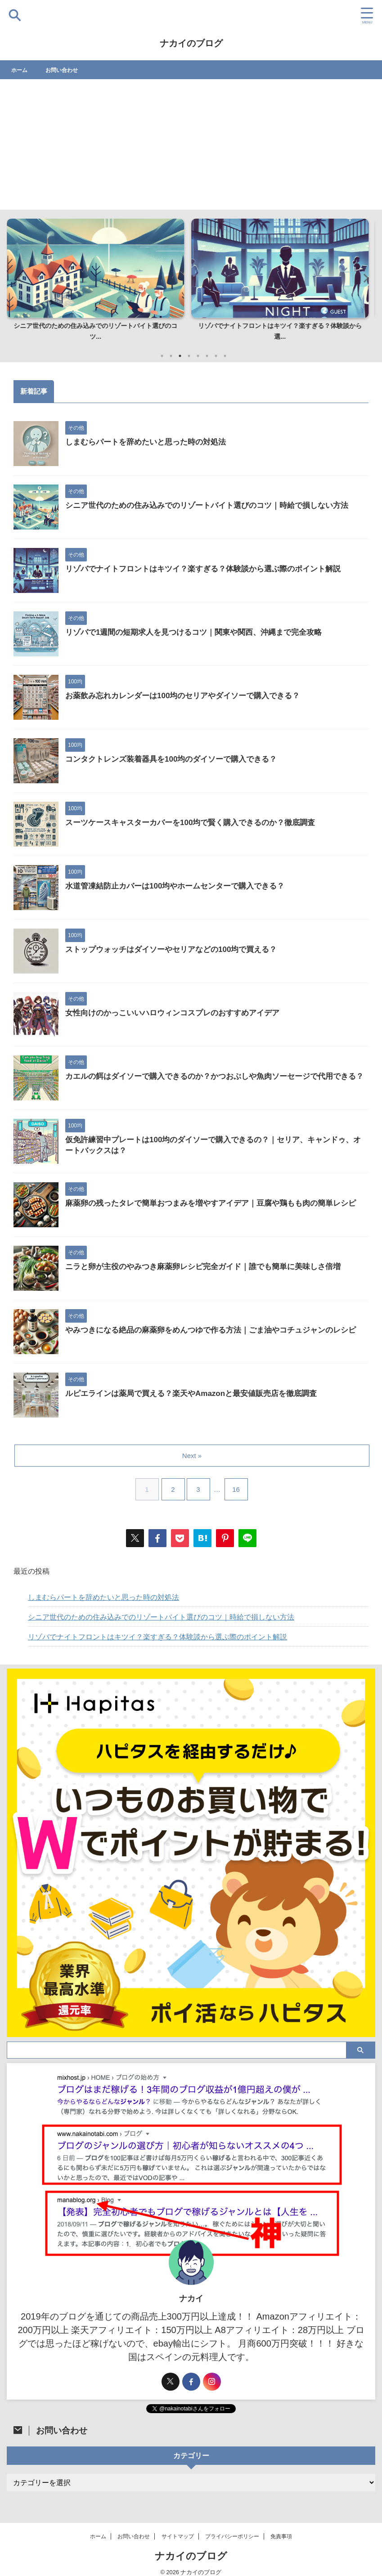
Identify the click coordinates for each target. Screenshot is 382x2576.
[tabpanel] (99, 282)
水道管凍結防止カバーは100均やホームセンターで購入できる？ (181, 886)
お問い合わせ (67, 69)
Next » (192, 1455)
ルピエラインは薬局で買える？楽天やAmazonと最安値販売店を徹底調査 (198, 1394)
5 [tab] (197, 355)
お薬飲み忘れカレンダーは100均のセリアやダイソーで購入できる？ (189, 696)
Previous (18, 277)
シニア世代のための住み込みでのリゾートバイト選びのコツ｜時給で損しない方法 (215, 506)
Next (363, 277)
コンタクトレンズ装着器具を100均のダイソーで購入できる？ (177, 759)
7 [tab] (215, 355)
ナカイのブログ (191, 43)
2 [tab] (170, 355)
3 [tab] (179, 355)
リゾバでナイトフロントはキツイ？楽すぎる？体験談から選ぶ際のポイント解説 (211, 569)
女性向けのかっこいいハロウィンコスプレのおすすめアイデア (178, 1013)
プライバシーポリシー (232, 2536)
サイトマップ (178, 2536)
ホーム (20, 69)
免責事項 (281, 2536)
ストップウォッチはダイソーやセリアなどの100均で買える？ (177, 950)
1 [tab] (161, 355)
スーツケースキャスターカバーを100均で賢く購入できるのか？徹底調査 (197, 823)
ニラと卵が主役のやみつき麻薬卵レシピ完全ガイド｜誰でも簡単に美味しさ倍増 (211, 1267)
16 (238, 1489)
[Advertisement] (191, 147)
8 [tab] (224, 355)
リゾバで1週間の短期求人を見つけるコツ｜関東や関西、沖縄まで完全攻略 (201, 632)
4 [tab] (188, 355)
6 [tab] (206, 355)
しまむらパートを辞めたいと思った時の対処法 (150, 442)
